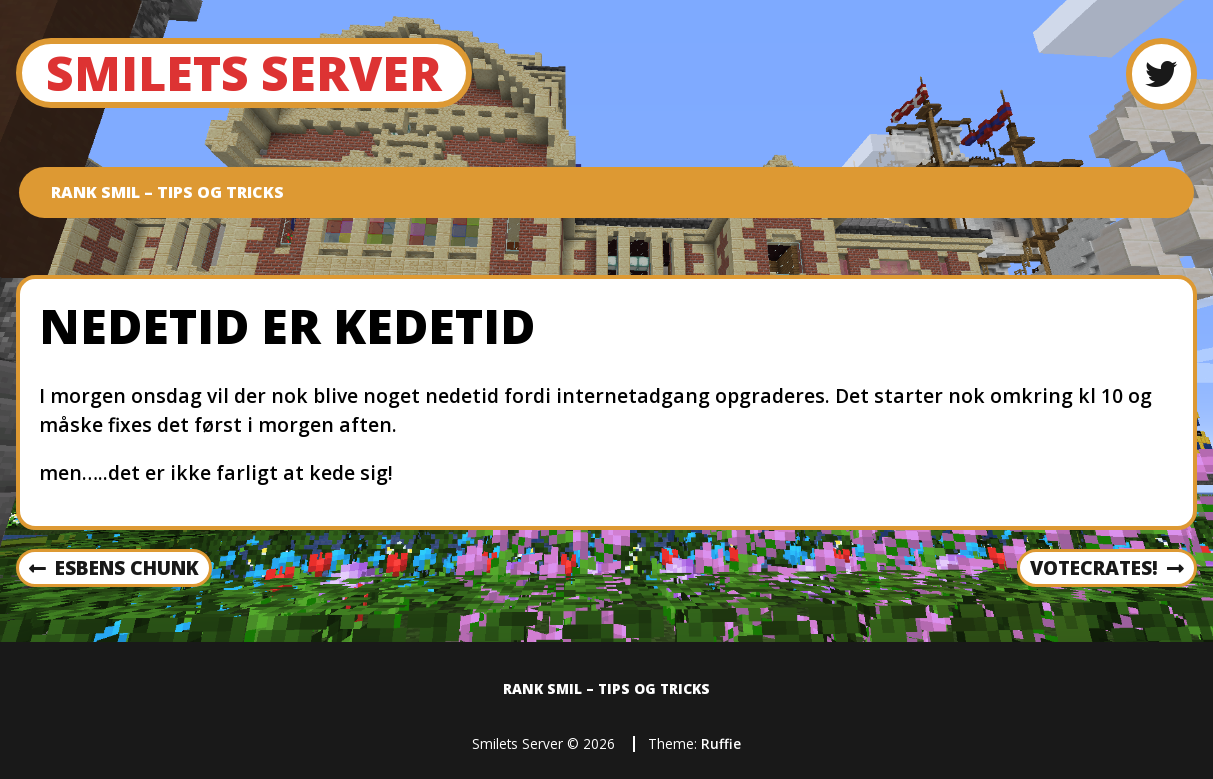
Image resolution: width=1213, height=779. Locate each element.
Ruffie (721, 743)
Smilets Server (244, 72)
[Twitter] (1161, 73)
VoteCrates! (1107, 569)
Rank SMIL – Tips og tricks (167, 192)
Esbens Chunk (114, 569)
